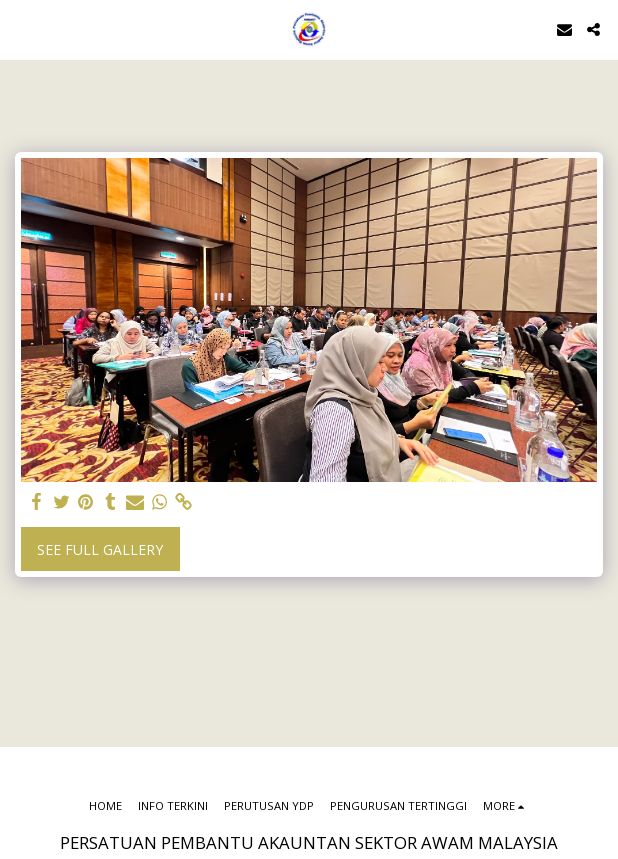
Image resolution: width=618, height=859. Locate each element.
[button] (22, 28)
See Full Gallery (100, 549)
